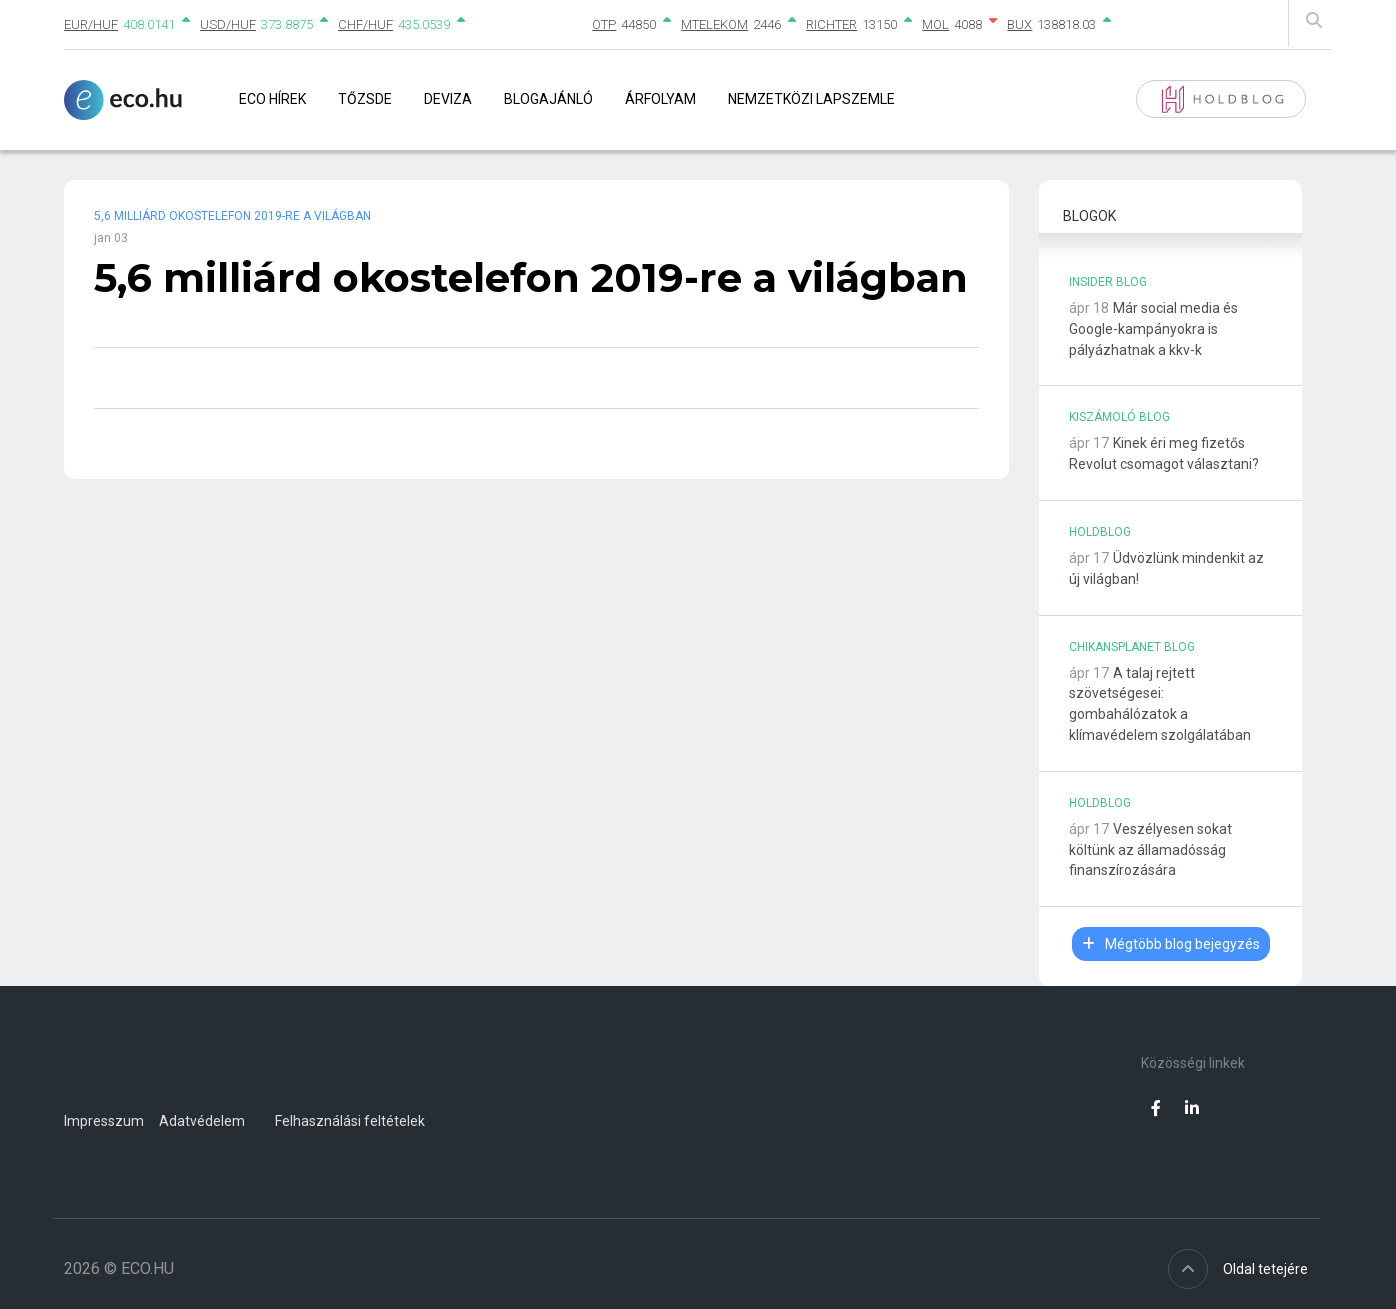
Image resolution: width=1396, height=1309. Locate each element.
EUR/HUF (91, 24)
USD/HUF (228, 24)
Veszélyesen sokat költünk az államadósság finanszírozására (1150, 850)
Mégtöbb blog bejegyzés (1171, 944)
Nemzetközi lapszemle (811, 99)
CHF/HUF (365, 24)
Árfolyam (660, 99)
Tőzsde (365, 99)
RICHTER (831, 24)
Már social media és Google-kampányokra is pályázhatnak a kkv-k (1153, 329)
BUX (1019, 24)
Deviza (448, 99)
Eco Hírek (272, 99)
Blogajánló (548, 99)
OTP (604, 24)
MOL (935, 24)
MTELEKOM (714, 24)
